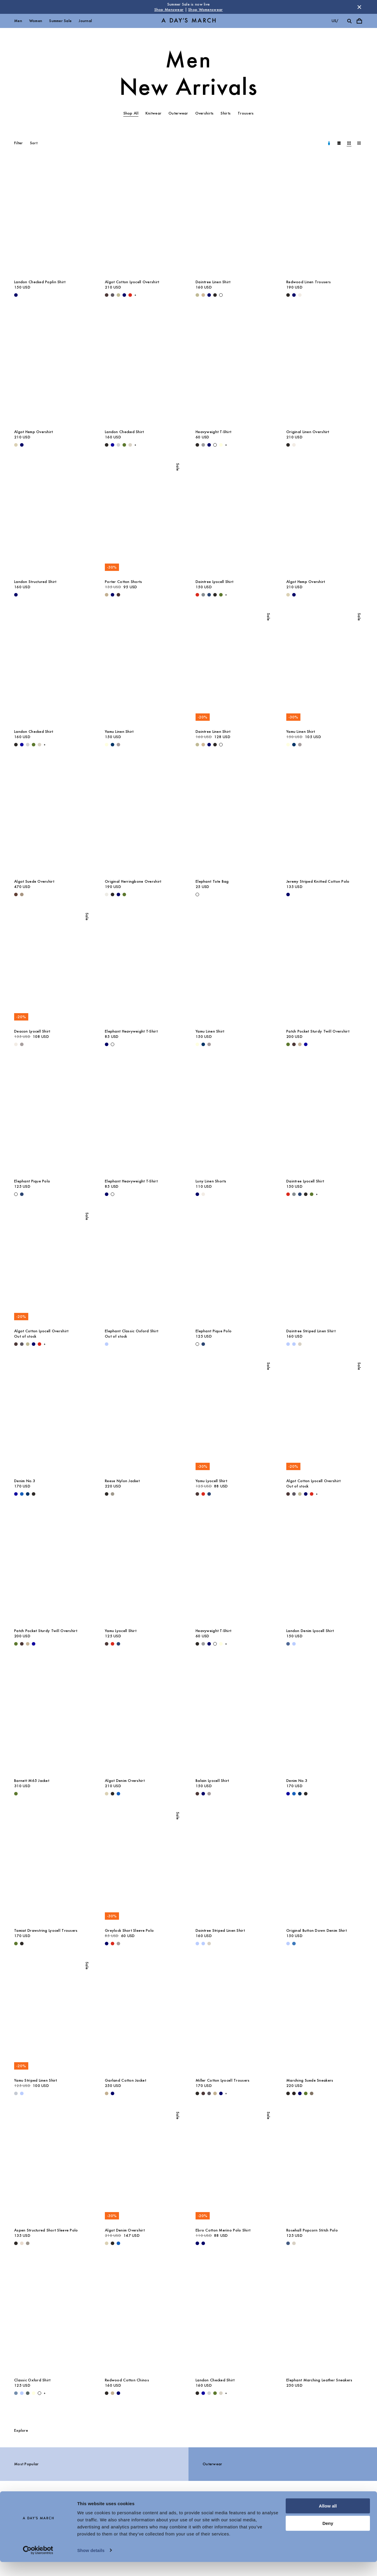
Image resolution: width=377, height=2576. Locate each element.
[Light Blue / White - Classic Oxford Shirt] (22, 2393)
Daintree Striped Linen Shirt (310, 1330)
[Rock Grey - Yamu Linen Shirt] (118, 744)
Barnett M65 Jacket (31, 1780)
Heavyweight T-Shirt (213, 431)
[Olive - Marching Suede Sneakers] (305, 2093)
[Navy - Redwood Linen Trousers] (294, 295)
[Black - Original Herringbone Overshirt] (112, 894)
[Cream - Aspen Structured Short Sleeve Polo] (22, 2243)
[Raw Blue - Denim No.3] (27, 1494)
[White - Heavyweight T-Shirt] (215, 445)
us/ (335, 20)
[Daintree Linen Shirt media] (234, 218)
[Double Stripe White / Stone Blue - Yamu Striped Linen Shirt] (16, 2093)
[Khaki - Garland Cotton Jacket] (106, 2093)
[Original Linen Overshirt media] (324, 368)
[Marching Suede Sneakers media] (324, 2016)
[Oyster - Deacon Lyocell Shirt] (16, 1044)
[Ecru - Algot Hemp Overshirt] (16, 445)
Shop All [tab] (130, 113)
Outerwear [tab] (178, 113)
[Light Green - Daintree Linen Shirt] (197, 295)
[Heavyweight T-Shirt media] (234, 368)
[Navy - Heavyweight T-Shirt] (209, 445)
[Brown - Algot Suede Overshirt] (16, 894)
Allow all (328, 2520)
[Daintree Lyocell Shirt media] (234, 518)
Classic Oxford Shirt (32, 2380)
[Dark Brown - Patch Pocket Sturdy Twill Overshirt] (294, 1044)
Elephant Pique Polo (32, 1181)
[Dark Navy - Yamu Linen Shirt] (112, 744)
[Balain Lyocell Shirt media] (234, 1717)
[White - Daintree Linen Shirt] (221, 295)
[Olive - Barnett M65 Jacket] (16, 1793)
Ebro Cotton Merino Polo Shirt (223, 2230)
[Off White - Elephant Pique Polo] (16, 1194)
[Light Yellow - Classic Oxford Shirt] (33, 2393)
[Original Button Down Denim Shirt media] (324, 1867)
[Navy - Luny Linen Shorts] (197, 1194)
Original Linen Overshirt (307, 431)
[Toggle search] (349, 21)
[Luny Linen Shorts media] (234, 1117)
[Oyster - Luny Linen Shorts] (203, 1194)
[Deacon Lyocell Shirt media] (52, 967)
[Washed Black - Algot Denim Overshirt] (112, 1793)
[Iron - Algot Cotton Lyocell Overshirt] (112, 295)
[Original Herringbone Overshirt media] (143, 818)
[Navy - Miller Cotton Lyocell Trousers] (221, 2093)
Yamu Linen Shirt (119, 731)
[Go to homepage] (188, 21)
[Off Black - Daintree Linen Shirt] (215, 295)
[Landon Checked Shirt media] (143, 368)
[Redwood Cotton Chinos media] (143, 2316)
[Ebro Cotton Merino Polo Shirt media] (234, 2166)
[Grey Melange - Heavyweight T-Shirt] (203, 445)
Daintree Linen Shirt (213, 281)
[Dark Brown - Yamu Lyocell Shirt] (197, 1494)
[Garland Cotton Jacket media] (143, 2016)
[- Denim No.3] (16, 1494)
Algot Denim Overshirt (125, 1780)
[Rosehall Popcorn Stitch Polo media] (324, 2166)
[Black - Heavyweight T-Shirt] (197, 445)
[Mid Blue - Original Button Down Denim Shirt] (294, 1943)
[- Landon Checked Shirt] (112, 445)
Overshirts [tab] (204, 113)
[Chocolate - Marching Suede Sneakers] (294, 2093)
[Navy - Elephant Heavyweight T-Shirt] (106, 1044)
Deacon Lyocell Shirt (32, 1031)
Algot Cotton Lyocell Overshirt (132, 281)
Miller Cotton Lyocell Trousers (222, 2080)
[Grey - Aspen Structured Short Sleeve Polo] (27, 2243)
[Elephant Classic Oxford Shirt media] (143, 1267)
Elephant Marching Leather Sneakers (319, 2380)
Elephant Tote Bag (212, 881)
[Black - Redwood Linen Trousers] (288, 295)
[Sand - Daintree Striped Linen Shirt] (300, 1344)
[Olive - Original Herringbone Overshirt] (124, 894)
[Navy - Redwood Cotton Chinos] (118, 2393)
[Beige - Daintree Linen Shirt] (203, 295)
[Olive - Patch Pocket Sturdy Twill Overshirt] (288, 1044)
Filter (18, 142)
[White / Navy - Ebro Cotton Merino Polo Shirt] (203, 2243)
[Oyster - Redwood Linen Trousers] (300, 295)
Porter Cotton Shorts (123, 581)
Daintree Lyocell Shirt (214, 581)
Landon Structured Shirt (35, 581)
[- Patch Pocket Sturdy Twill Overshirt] (305, 1044)
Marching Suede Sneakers (309, 2080)
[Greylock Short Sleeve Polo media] (143, 1867)
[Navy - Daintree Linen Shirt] (209, 295)
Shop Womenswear (205, 9)
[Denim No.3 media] (52, 1417)
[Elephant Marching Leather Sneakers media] (324, 2316)
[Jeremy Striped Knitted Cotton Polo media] (324, 818)
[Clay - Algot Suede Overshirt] (22, 894)
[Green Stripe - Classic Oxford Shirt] (27, 2393)
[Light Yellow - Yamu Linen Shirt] (106, 744)
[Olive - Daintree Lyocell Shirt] (221, 595)
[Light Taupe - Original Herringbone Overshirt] (106, 894)
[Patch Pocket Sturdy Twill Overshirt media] (324, 967)
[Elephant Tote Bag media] (234, 818)
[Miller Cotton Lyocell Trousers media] (234, 2016)
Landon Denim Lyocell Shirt (310, 1630)
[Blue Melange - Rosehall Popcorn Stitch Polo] (288, 2243)
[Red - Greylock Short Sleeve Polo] (112, 1943)
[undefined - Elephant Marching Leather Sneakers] (288, 2393)
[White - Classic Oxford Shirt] (39, 2393)
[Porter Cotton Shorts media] (143, 518)
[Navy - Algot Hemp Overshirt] (22, 445)
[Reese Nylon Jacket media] (143, 1417)
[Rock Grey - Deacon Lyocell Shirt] (22, 1044)
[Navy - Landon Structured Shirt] (16, 595)
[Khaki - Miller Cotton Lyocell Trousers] (215, 2093)
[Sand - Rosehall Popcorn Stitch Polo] (294, 2243)
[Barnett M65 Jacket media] (52, 1717)
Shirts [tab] (226, 113)
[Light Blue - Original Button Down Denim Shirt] (288, 1943)
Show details (91, 2564)
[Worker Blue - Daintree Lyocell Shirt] (209, 595)
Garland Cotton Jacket (125, 2080)
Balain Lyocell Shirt (212, 1780)
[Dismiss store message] (359, 7)
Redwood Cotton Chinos (127, 2380)
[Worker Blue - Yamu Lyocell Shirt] (209, 1494)
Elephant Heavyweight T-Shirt (131, 1031)
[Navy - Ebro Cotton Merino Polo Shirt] (197, 2243)
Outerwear (212, 2463)
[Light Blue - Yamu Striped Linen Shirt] (22, 2093)
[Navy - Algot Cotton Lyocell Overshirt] (124, 295)
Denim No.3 (24, 1480)
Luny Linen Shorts (211, 1181)
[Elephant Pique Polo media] (52, 1117)
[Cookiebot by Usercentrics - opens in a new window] (38, 2564)
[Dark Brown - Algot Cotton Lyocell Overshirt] (106, 295)
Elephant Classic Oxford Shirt (131, 1330)
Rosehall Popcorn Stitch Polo (312, 2230)
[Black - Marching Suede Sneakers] (288, 2093)
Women (35, 20)
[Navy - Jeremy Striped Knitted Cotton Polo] (288, 894)
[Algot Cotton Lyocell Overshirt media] (143, 218)
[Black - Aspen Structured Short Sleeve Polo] (16, 2243)
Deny (328, 2537)
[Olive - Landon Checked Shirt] (124, 445)
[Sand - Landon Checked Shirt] (130, 445)
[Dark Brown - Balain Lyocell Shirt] (197, 1793)
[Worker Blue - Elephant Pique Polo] (22, 1194)
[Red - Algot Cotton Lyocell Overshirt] (130, 295)
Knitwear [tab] (153, 113)
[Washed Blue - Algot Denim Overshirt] (118, 1793)
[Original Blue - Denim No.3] (22, 1494)
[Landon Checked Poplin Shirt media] (52, 218)
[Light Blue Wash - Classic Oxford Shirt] (16, 2393)
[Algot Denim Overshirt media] (143, 1717)
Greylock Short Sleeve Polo (129, 1930)
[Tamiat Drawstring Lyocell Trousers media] (52, 1867)
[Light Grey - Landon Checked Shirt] (118, 445)
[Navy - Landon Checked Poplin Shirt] (16, 295)
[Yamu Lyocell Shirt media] (234, 1417)
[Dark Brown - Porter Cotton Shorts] (118, 595)
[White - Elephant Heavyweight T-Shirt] (112, 1044)
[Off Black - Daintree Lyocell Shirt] (215, 595)
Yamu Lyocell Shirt (211, 1480)
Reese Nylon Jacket (122, 1480)
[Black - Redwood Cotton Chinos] (106, 2393)
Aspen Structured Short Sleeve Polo (46, 2230)
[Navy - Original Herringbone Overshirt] (118, 894)
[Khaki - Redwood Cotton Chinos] (112, 2393)
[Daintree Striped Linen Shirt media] (324, 1267)
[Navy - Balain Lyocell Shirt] (203, 1793)
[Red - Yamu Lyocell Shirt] (203, 1494)
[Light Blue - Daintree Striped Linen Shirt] (288, 1344)
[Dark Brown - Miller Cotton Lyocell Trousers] (203, 2093)
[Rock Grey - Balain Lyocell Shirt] (209, 1793)
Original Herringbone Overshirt (133, 881)
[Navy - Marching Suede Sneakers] (300, 2093)
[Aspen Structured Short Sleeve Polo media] (52, 2166)
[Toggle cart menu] (359, 21)
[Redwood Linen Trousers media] (324, 218)
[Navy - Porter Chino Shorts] (112, 595)
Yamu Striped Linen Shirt (35, 2080)
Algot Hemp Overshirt (33, 431)
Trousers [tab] (246, 113)
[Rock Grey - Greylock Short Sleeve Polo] (118, 1943)
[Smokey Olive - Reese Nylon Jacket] (112, 1494)
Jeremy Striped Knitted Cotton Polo (318, 881)
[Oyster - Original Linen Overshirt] (294, 445)
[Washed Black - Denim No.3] (33, 1494)
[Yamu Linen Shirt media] (143, 668)
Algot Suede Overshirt (34, 881)
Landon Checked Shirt (124, 431)
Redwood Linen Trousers (308, 281)
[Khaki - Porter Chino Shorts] (106, 595)
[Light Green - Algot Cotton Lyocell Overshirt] (118, 295)
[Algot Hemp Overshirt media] (52, 368)
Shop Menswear (169, 9)
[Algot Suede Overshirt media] (52, 818)
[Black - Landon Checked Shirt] (106, 445)
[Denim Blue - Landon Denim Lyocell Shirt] (288, 1644)
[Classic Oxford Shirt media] (52, 2316)
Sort (33, 142)
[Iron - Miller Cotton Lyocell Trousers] (209, 2093)
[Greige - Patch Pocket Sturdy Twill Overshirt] (300, 1044)
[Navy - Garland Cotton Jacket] (112, 2093)
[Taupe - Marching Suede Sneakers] (311, 2093)
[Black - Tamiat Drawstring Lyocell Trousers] (22, 1943)
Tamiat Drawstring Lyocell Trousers (46, 1930)
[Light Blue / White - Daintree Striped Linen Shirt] (294, 1344)
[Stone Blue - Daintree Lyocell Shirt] (203, 595)
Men (18, 20)
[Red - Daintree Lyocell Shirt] (197, 595)
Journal (85, 20)
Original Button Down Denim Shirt (316, 1930)
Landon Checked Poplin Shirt (40, 281)
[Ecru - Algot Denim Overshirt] (106, 1793)
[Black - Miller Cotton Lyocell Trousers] (197, 2093)
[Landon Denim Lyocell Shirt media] (324, 1567)
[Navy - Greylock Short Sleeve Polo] (106, 1943)
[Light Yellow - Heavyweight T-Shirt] (221, 445)
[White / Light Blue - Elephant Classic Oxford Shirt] (106, 1344)
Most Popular (26, 2463)
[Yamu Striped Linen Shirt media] (52, 2016)
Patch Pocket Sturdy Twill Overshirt (317, 1031)
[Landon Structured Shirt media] (52, 518)
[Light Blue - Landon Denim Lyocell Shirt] (294, 1644)
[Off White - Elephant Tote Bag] (197, 894)
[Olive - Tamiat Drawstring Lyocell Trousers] (16, 1943)
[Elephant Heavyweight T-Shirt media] (143, 967)
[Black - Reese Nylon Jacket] (106, 1494)
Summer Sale (60, 20)
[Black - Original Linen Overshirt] (288, 445)
